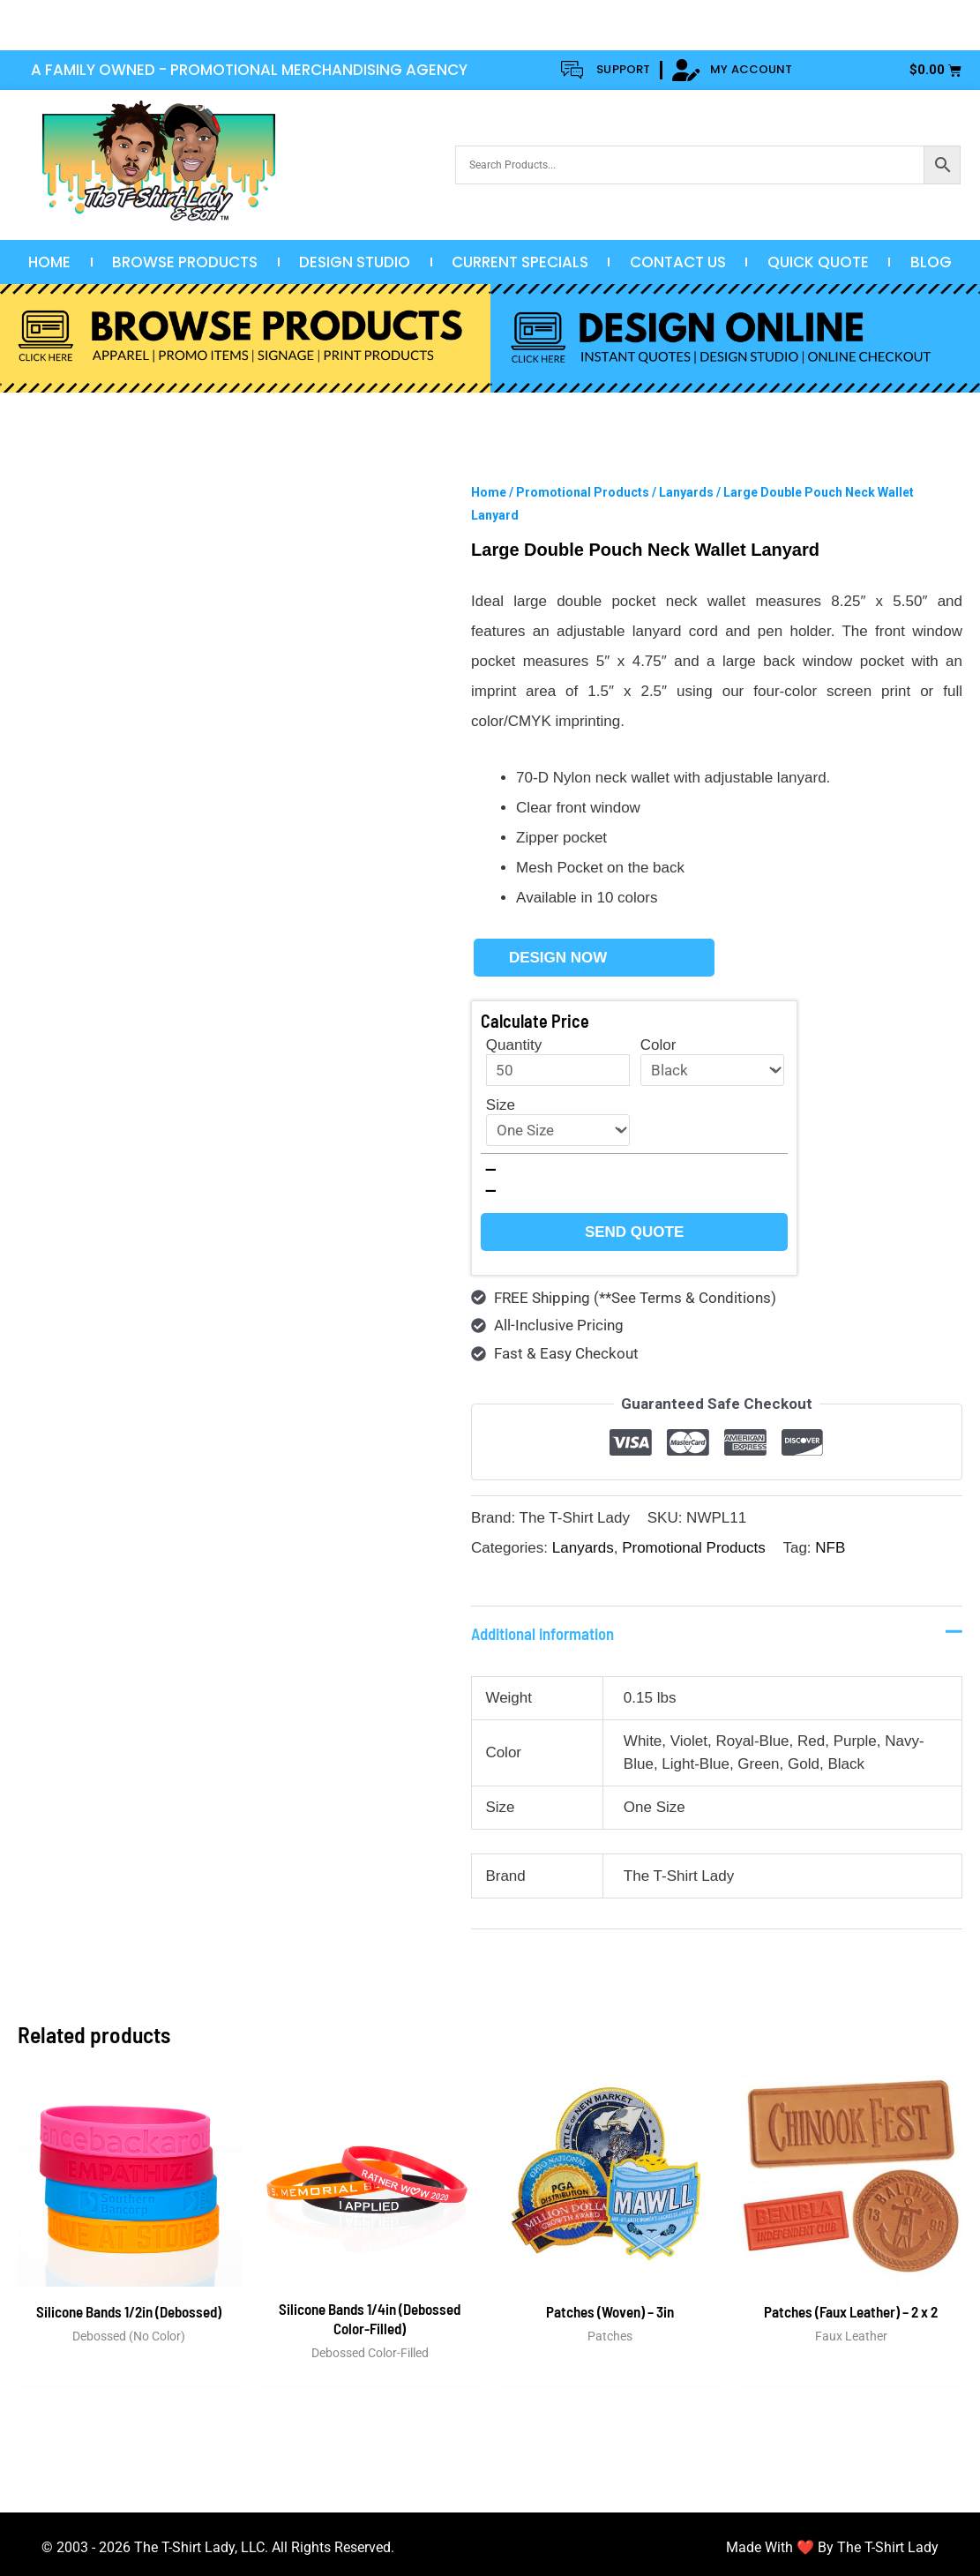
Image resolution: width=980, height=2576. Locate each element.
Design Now (558, 957)
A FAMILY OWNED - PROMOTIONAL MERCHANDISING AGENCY (249, 69)
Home (49, 262)
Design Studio (354, 262)
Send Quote (634, 1232)
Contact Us (678, 262)
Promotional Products (582, 492)
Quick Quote (818, 262)
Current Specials (520, 262)
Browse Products (185, 262)
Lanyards (686, 492)
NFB (830, 1547)
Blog (931, 262)
